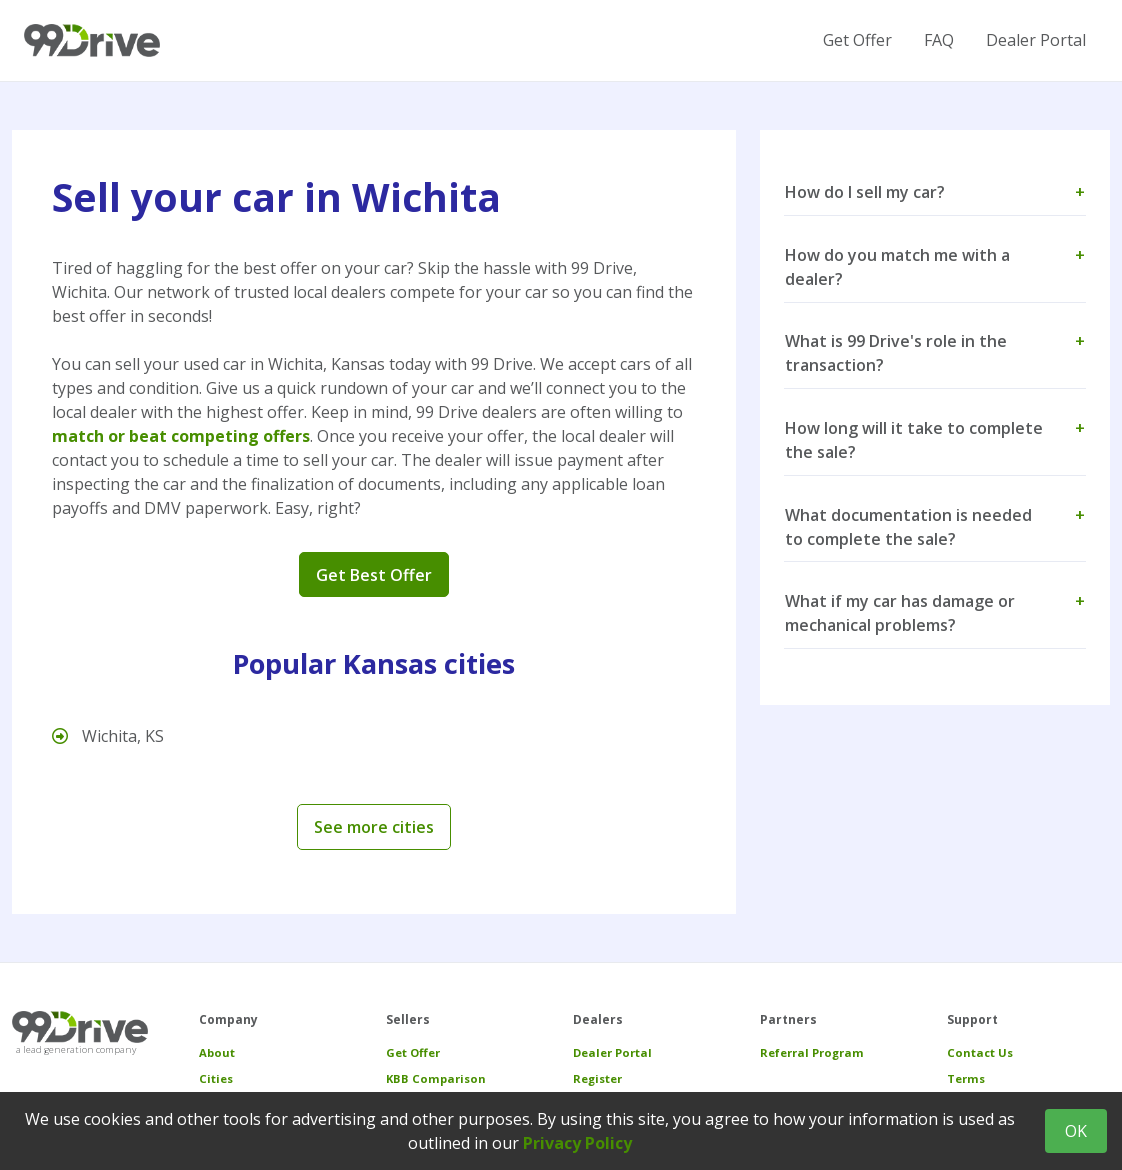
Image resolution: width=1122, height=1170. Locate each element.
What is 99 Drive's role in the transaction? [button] (935, 353)
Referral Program (812, 1052)
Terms (966, 1078)
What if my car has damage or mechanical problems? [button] (935, 613)
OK (1076, 1131)
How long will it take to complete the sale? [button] (935, 440)
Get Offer (857, 40)
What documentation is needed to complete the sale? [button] (935, 527)
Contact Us (980, 1052)
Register (597, 1078)
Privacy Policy (577, 1143)
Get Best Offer (374, 575)
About (217, 1052)
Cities (216, 1078)
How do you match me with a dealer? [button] (935, 267)
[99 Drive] (92, 40)
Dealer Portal (1036, 40)
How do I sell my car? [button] (935, 192)
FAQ (939, 40)
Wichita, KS (108, 736)
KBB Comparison (436, 1078)
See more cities (374, 827)
